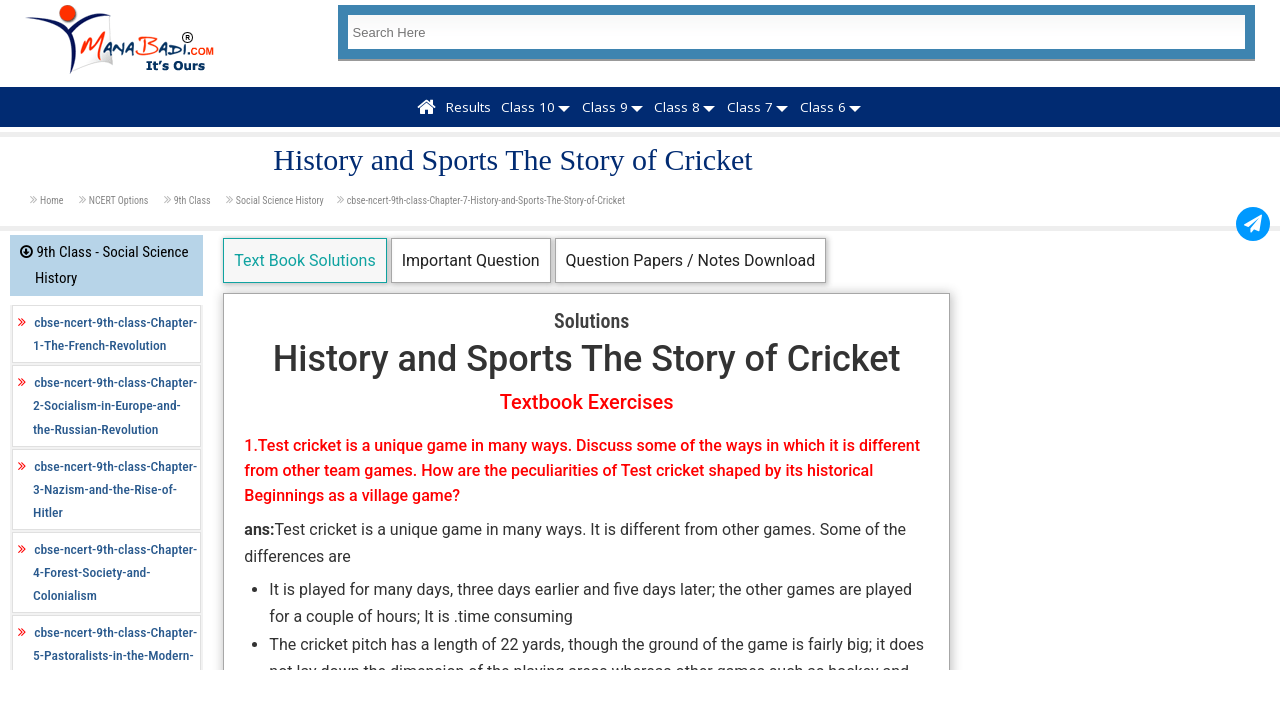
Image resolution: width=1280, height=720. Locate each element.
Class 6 (823, 107)
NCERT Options (120, 200)
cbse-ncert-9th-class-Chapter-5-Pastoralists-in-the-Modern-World (115, 655)
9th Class (193, 200)
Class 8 (677, 107)
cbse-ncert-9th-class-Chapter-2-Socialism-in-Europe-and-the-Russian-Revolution (115, 405)
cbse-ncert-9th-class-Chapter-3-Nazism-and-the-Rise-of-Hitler (115, 489)
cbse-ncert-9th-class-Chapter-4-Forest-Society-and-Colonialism (115, 572)
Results (468, 107)
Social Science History (280, 200)
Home (53, 200)
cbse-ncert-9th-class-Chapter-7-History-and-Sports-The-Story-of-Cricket (486, 200)
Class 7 (750, 107)
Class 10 (528, 107)
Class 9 (605, 107)
